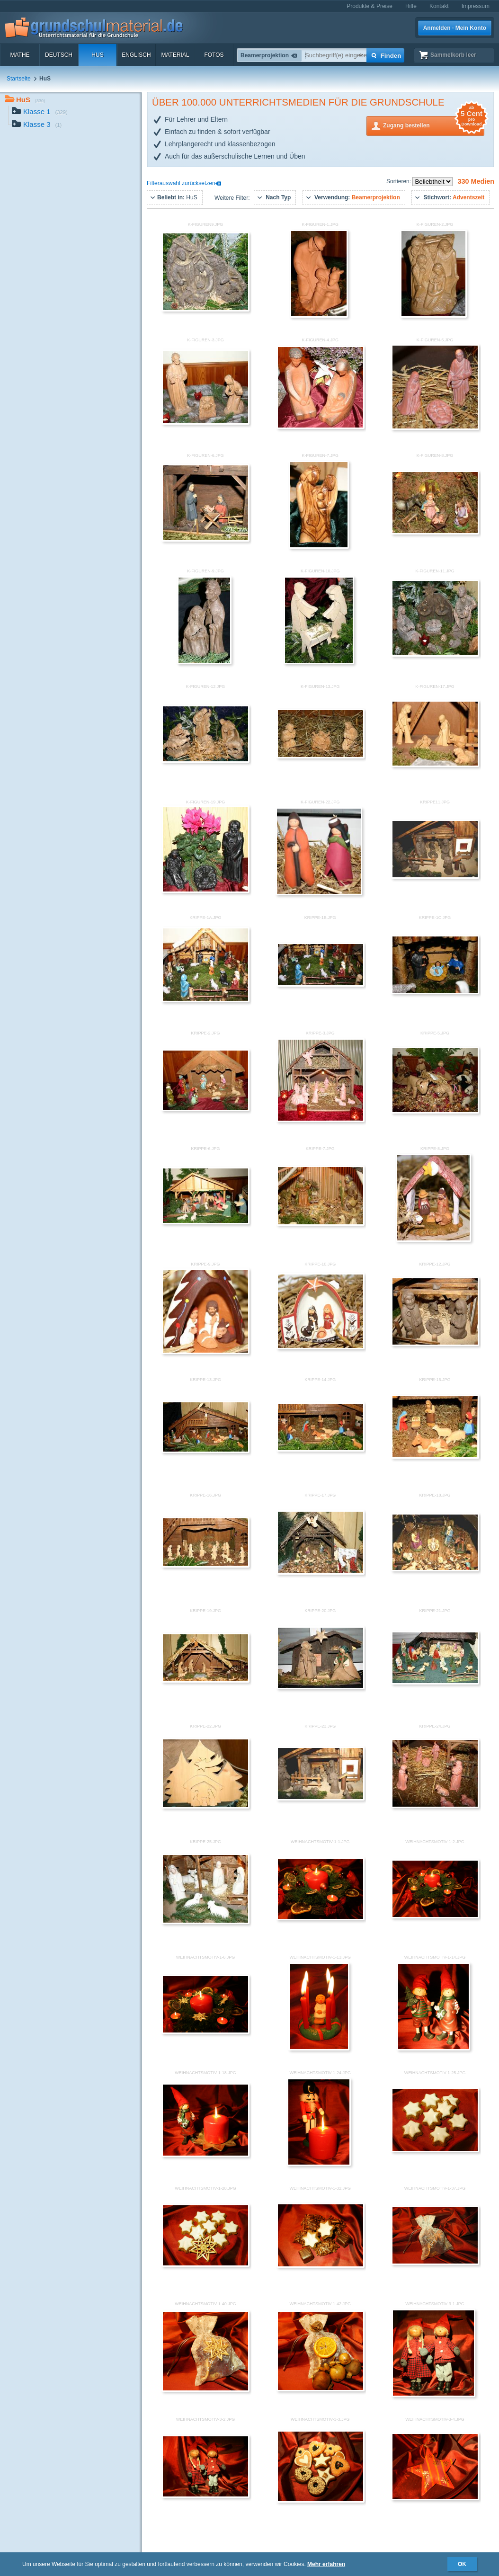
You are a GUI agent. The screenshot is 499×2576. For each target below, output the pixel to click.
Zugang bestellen (433, 125)
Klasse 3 (37, 125)
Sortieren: (399, 181)
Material (175, 55)
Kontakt (439, 6)
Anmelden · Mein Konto (454, 28)
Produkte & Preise (369, 6)
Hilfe (411, 6)
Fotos (213, 55)
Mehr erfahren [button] (326, 2564)
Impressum (476, 6)
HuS (97, 55)
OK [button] (462, 2564)
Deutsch (58, 55)
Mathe (19, 55)
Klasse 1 (40, 112)
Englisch (136, 55)
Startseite (19, 78)
